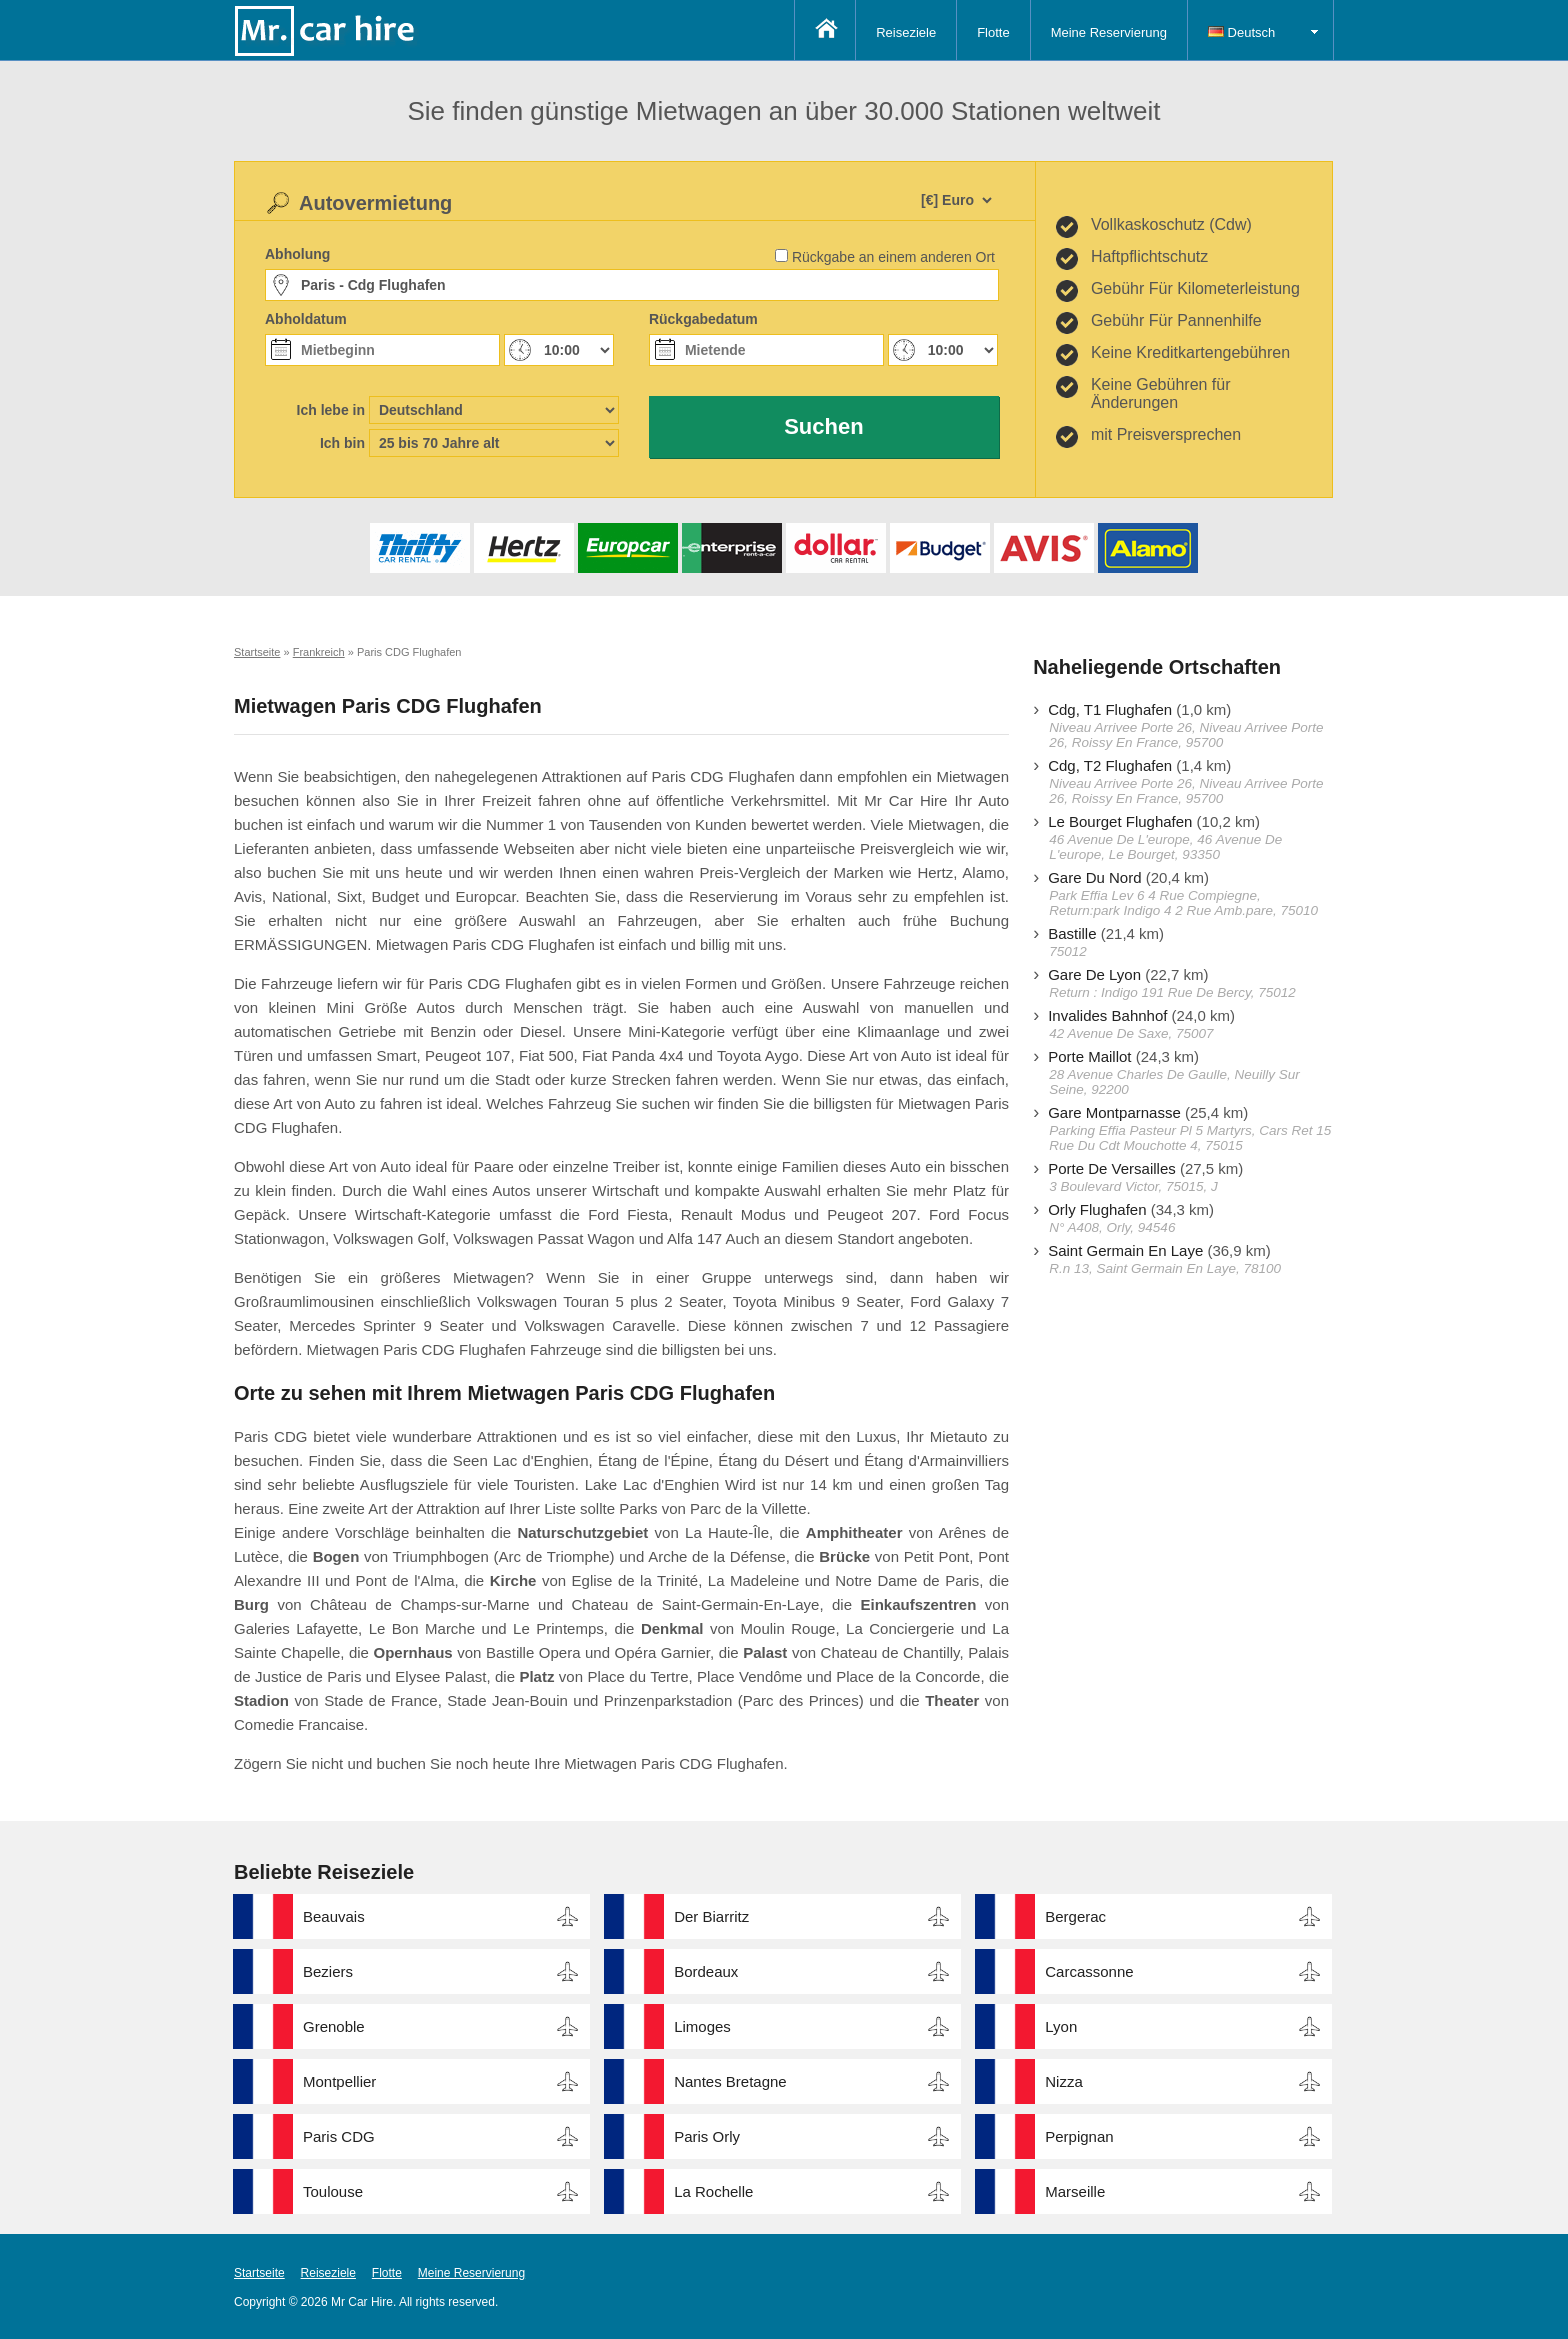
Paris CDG (339, 2136)
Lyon (1061, 2026)
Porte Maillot (1089, 1056)
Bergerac (1075, 1916)
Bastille (1072, 933)
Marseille (1075, 2191)
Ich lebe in (331, 410)
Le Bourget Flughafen (1120, 821)
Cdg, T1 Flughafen (1110, 709)
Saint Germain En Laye (1125, 1250)
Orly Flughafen (1097, 1209)
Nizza (1064, 2081)
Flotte (993, 32)
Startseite (259, 2273)
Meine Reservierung (1109, 32)
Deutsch (1241, 32)
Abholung (297, 254)
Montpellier (339, 2081)
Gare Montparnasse (1114, 1112)
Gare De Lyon (1094, 974)
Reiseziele (906, 32)
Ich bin (342, 443)
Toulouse (333, 2191)
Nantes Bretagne (730, 2081)
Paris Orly (707, 2136)
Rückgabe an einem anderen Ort (893, 257)
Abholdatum (306, 319)
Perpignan (1079, 2136)
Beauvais (334, 1916)
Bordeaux (706, 1971)
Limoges (702, 2026)
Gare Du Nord (1094, 877)
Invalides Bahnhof (1107, 1015)
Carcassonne (1089, 1971)
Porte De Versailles (1112, 1168)
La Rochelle (713, 2191)
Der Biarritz (711, 1916)
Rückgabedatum (703, 319)
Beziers (328, 1971)
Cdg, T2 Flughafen (1110, 765)
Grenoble (334, 2026)
